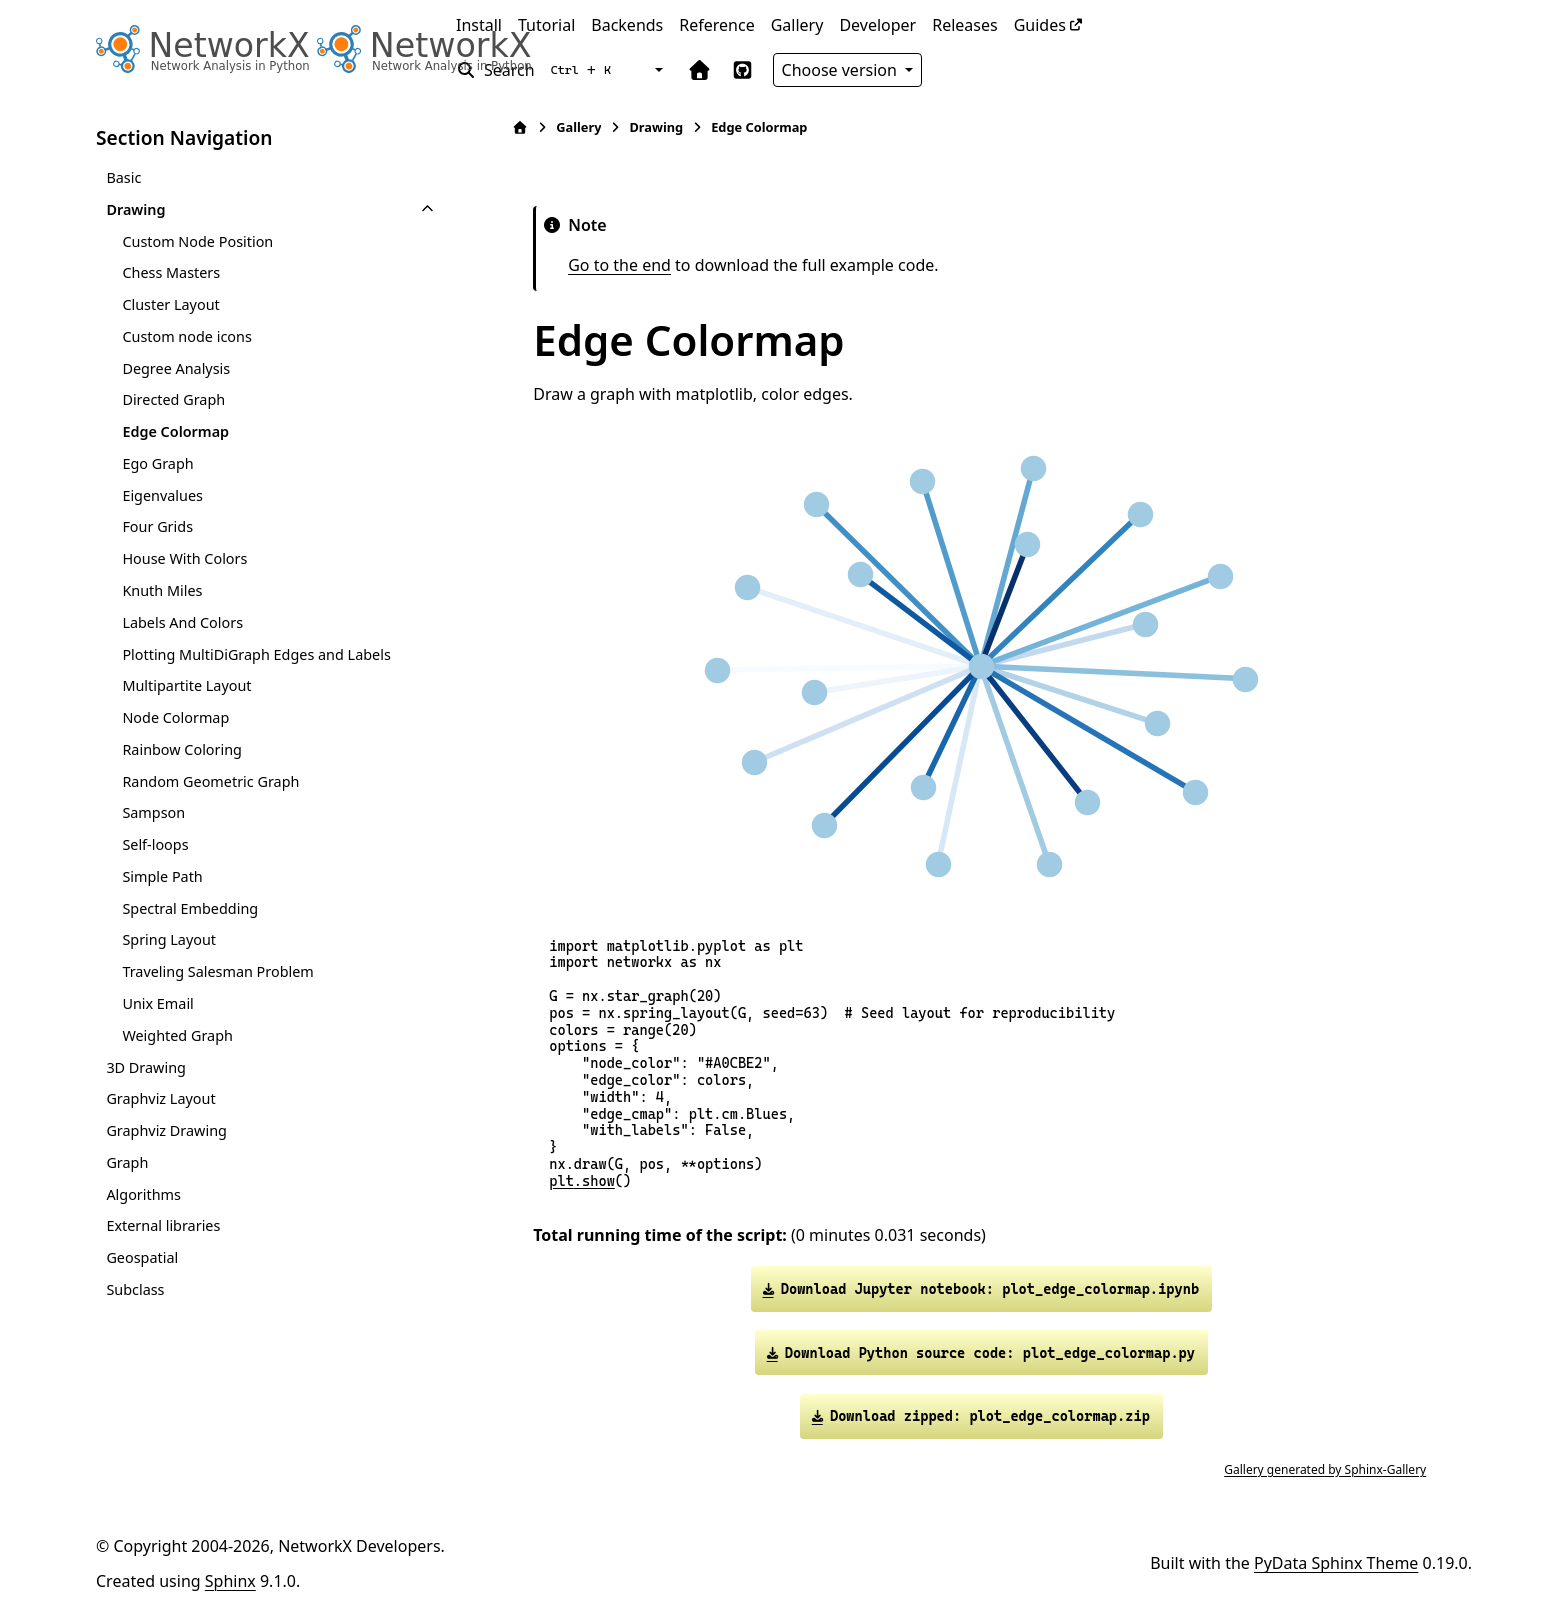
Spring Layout (169, 939)
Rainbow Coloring (182, 749)
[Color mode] (657, 70)
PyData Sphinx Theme (1336, 1563)
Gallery (797, 25)
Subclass (135, 1289)
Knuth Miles (162, 590)
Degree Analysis (176, 368)
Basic (123, 177)
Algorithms (143, 1194)
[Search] (537, 70)
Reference (716, 25)
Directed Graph (173, 399)
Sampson (153, 812)
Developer (877, 25)
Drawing (135, 209)
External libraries (163, 1225)
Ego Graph (157, 463)
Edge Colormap (175, 431)
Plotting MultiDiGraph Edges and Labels (256, 654)
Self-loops (155, 844)
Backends (627, 25)
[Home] (515, 127)
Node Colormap (175, 717)
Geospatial (142, 1257)
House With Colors (184, 558)
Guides (1040, 25)
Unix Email (157, 1003)
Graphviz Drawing (166, 1130)
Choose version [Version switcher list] (842, 70)
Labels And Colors (182, 622)
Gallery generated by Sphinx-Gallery (1320, 1469)
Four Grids (157, 526)
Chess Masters (171, 272)
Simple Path (162, 876)
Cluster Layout (170, 304)
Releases (964, 25)
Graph (127, 1162)
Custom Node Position (197, 241)
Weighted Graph (177, 1035)
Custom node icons (186, 336)
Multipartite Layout (186, 685)
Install (479, 25)
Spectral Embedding (190, 908)
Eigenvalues (162, 495)
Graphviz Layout (160, 1098)
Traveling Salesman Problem (217, 971)
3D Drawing (145, 1067)
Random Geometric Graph (210, 781)
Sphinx (230, 1581)
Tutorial (546, 25)
